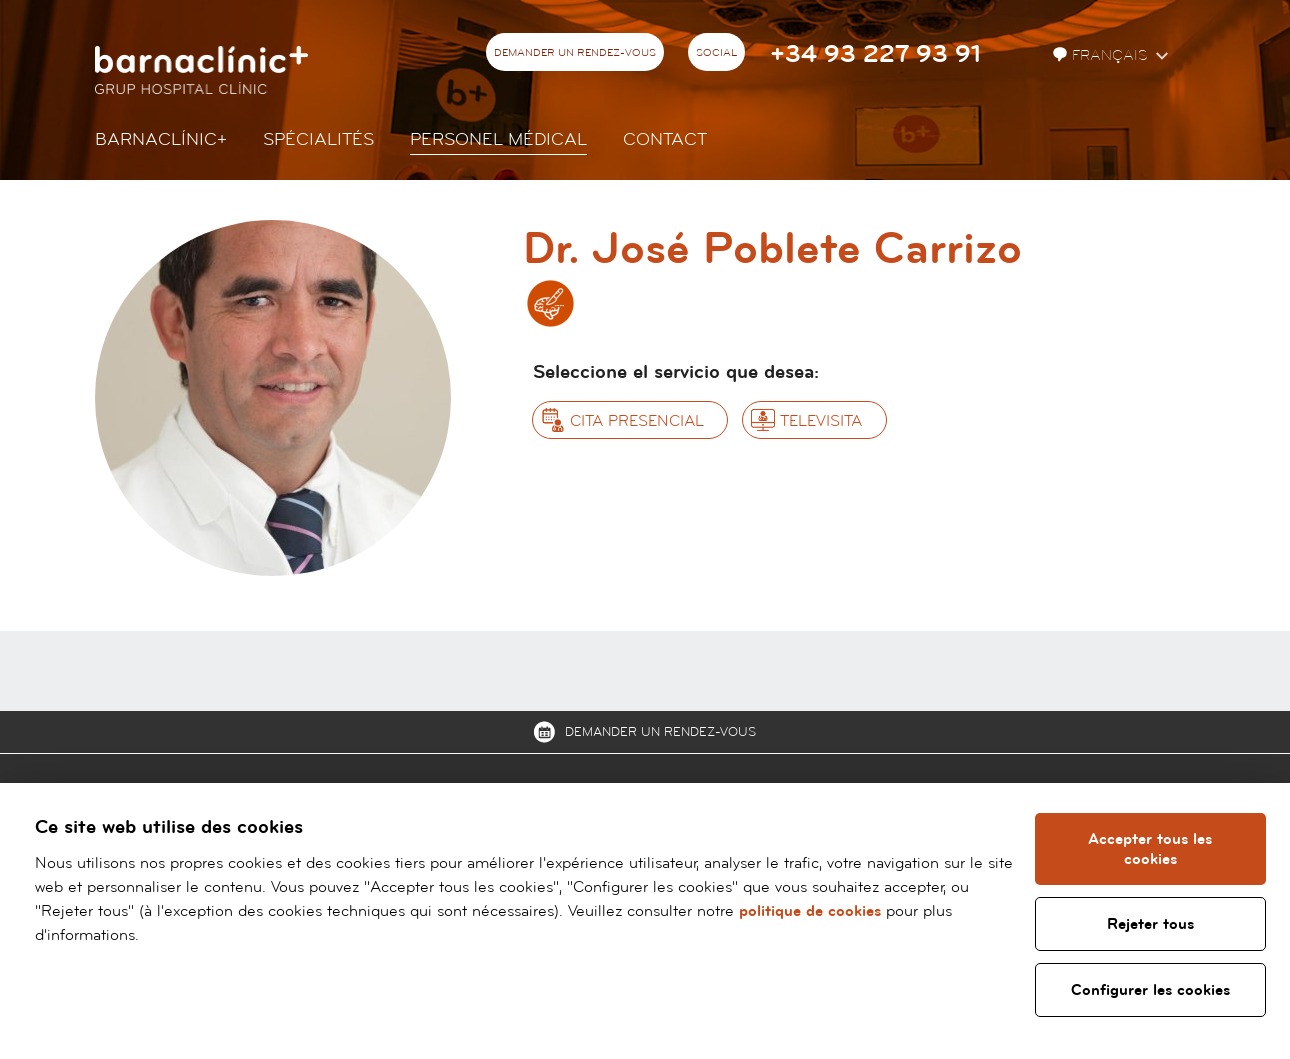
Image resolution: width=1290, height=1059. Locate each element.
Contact (665, 139)
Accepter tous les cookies (1151, 849)
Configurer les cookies (1151, 990)
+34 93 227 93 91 (875, 54)
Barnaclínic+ (161, 139)
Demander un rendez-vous (575, 53)
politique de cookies (810, 911)
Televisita (821, 421)
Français (1102, 55)
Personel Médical (498, 139)
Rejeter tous (1151, 924)
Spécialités (318, 139)
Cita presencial (637, 421)
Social (716, 53)
